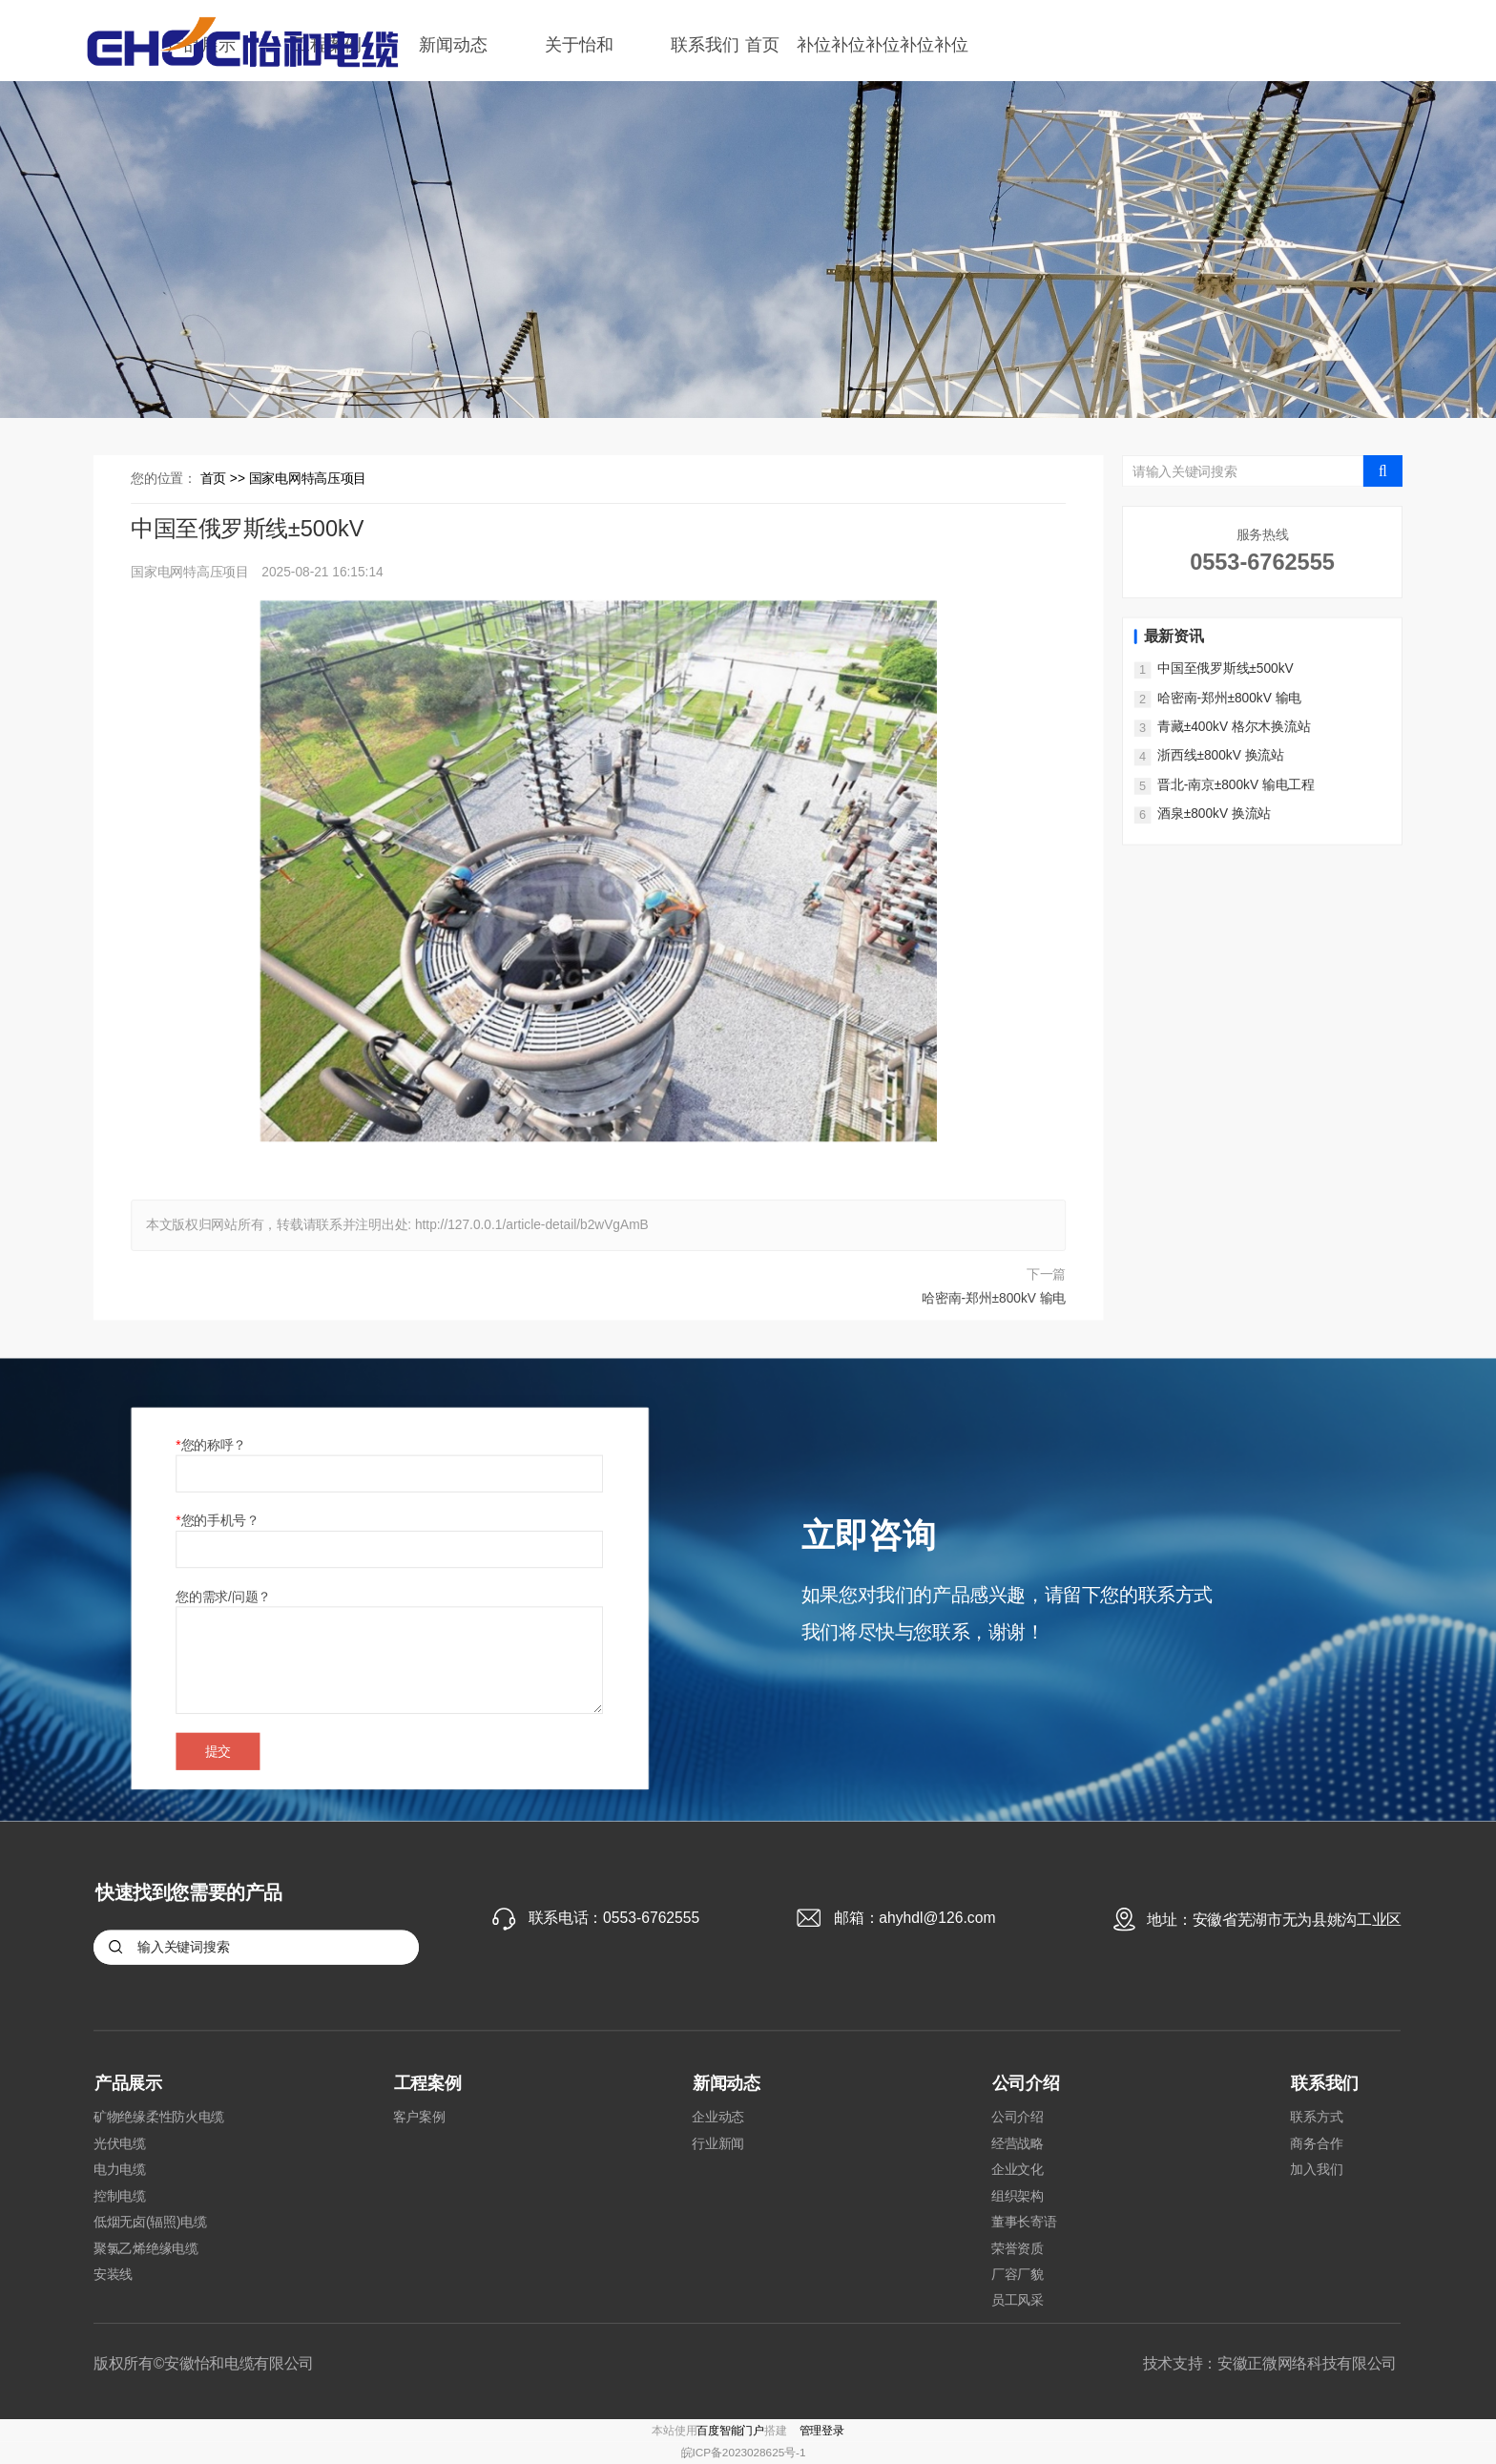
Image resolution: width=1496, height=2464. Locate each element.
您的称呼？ (214, 1444)
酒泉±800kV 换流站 (1214, 814)
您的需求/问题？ (223, 1595)
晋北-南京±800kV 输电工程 (1236, 784)
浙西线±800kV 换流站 (1220, 755)
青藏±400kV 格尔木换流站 (1233, 726)
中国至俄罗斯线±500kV (1225, 669)
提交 (218, 1751)
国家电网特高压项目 (307, 479)
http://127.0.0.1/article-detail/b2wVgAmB (532, 1225)
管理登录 (822, 2429)
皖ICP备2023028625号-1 (743, 2452)
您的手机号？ (220, 1520)
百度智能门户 (730, 2429)
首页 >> (224, 479)
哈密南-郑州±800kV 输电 (994, 1297)
